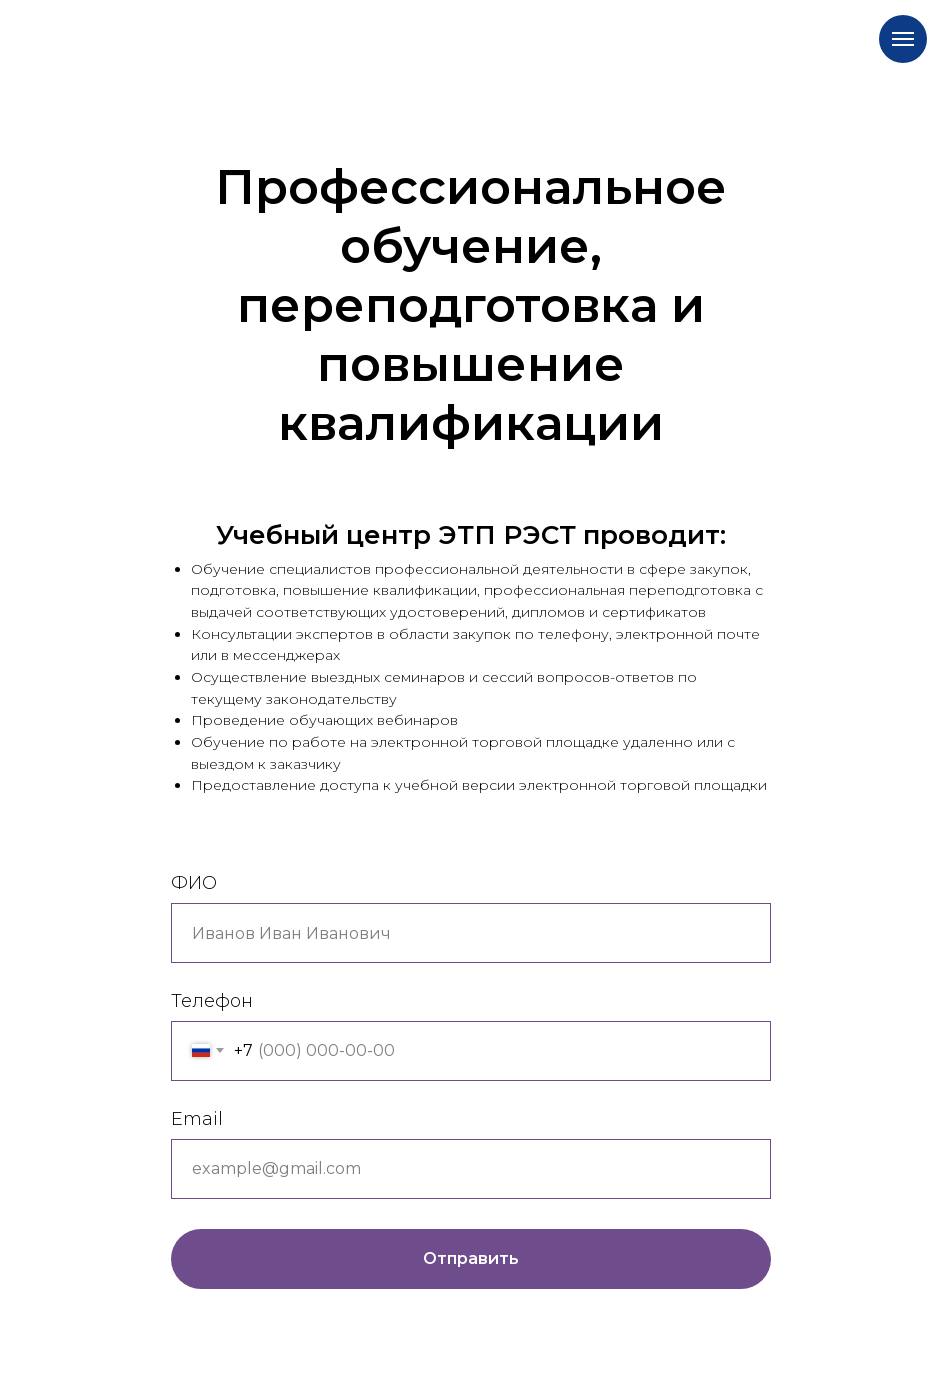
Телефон (212, 1001)
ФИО (194, 883)
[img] (342, 33)
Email (197, 1119)
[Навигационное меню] (903, 39)
